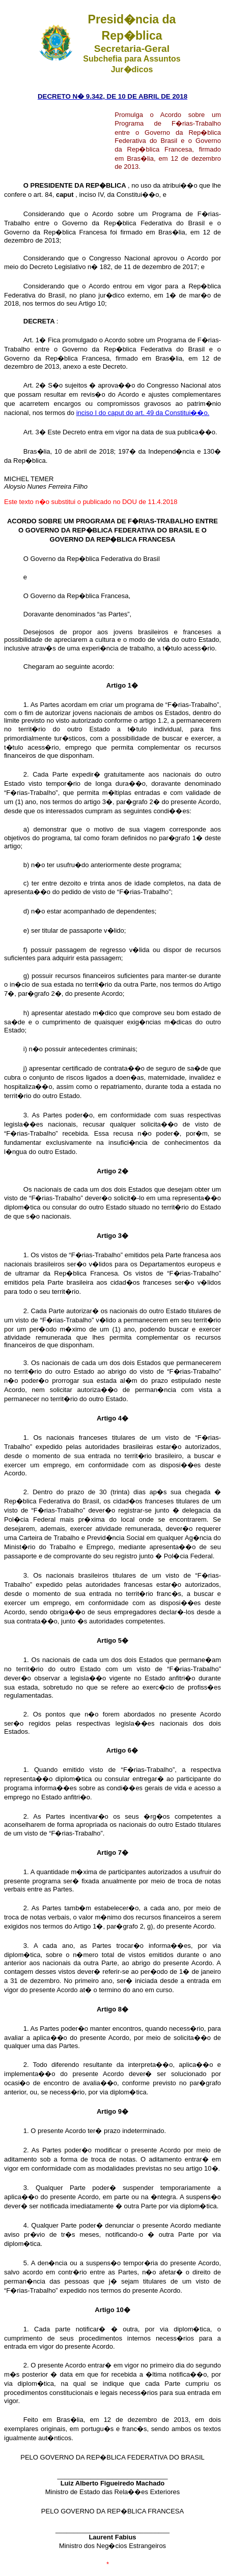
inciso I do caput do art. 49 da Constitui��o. (143, 413)
